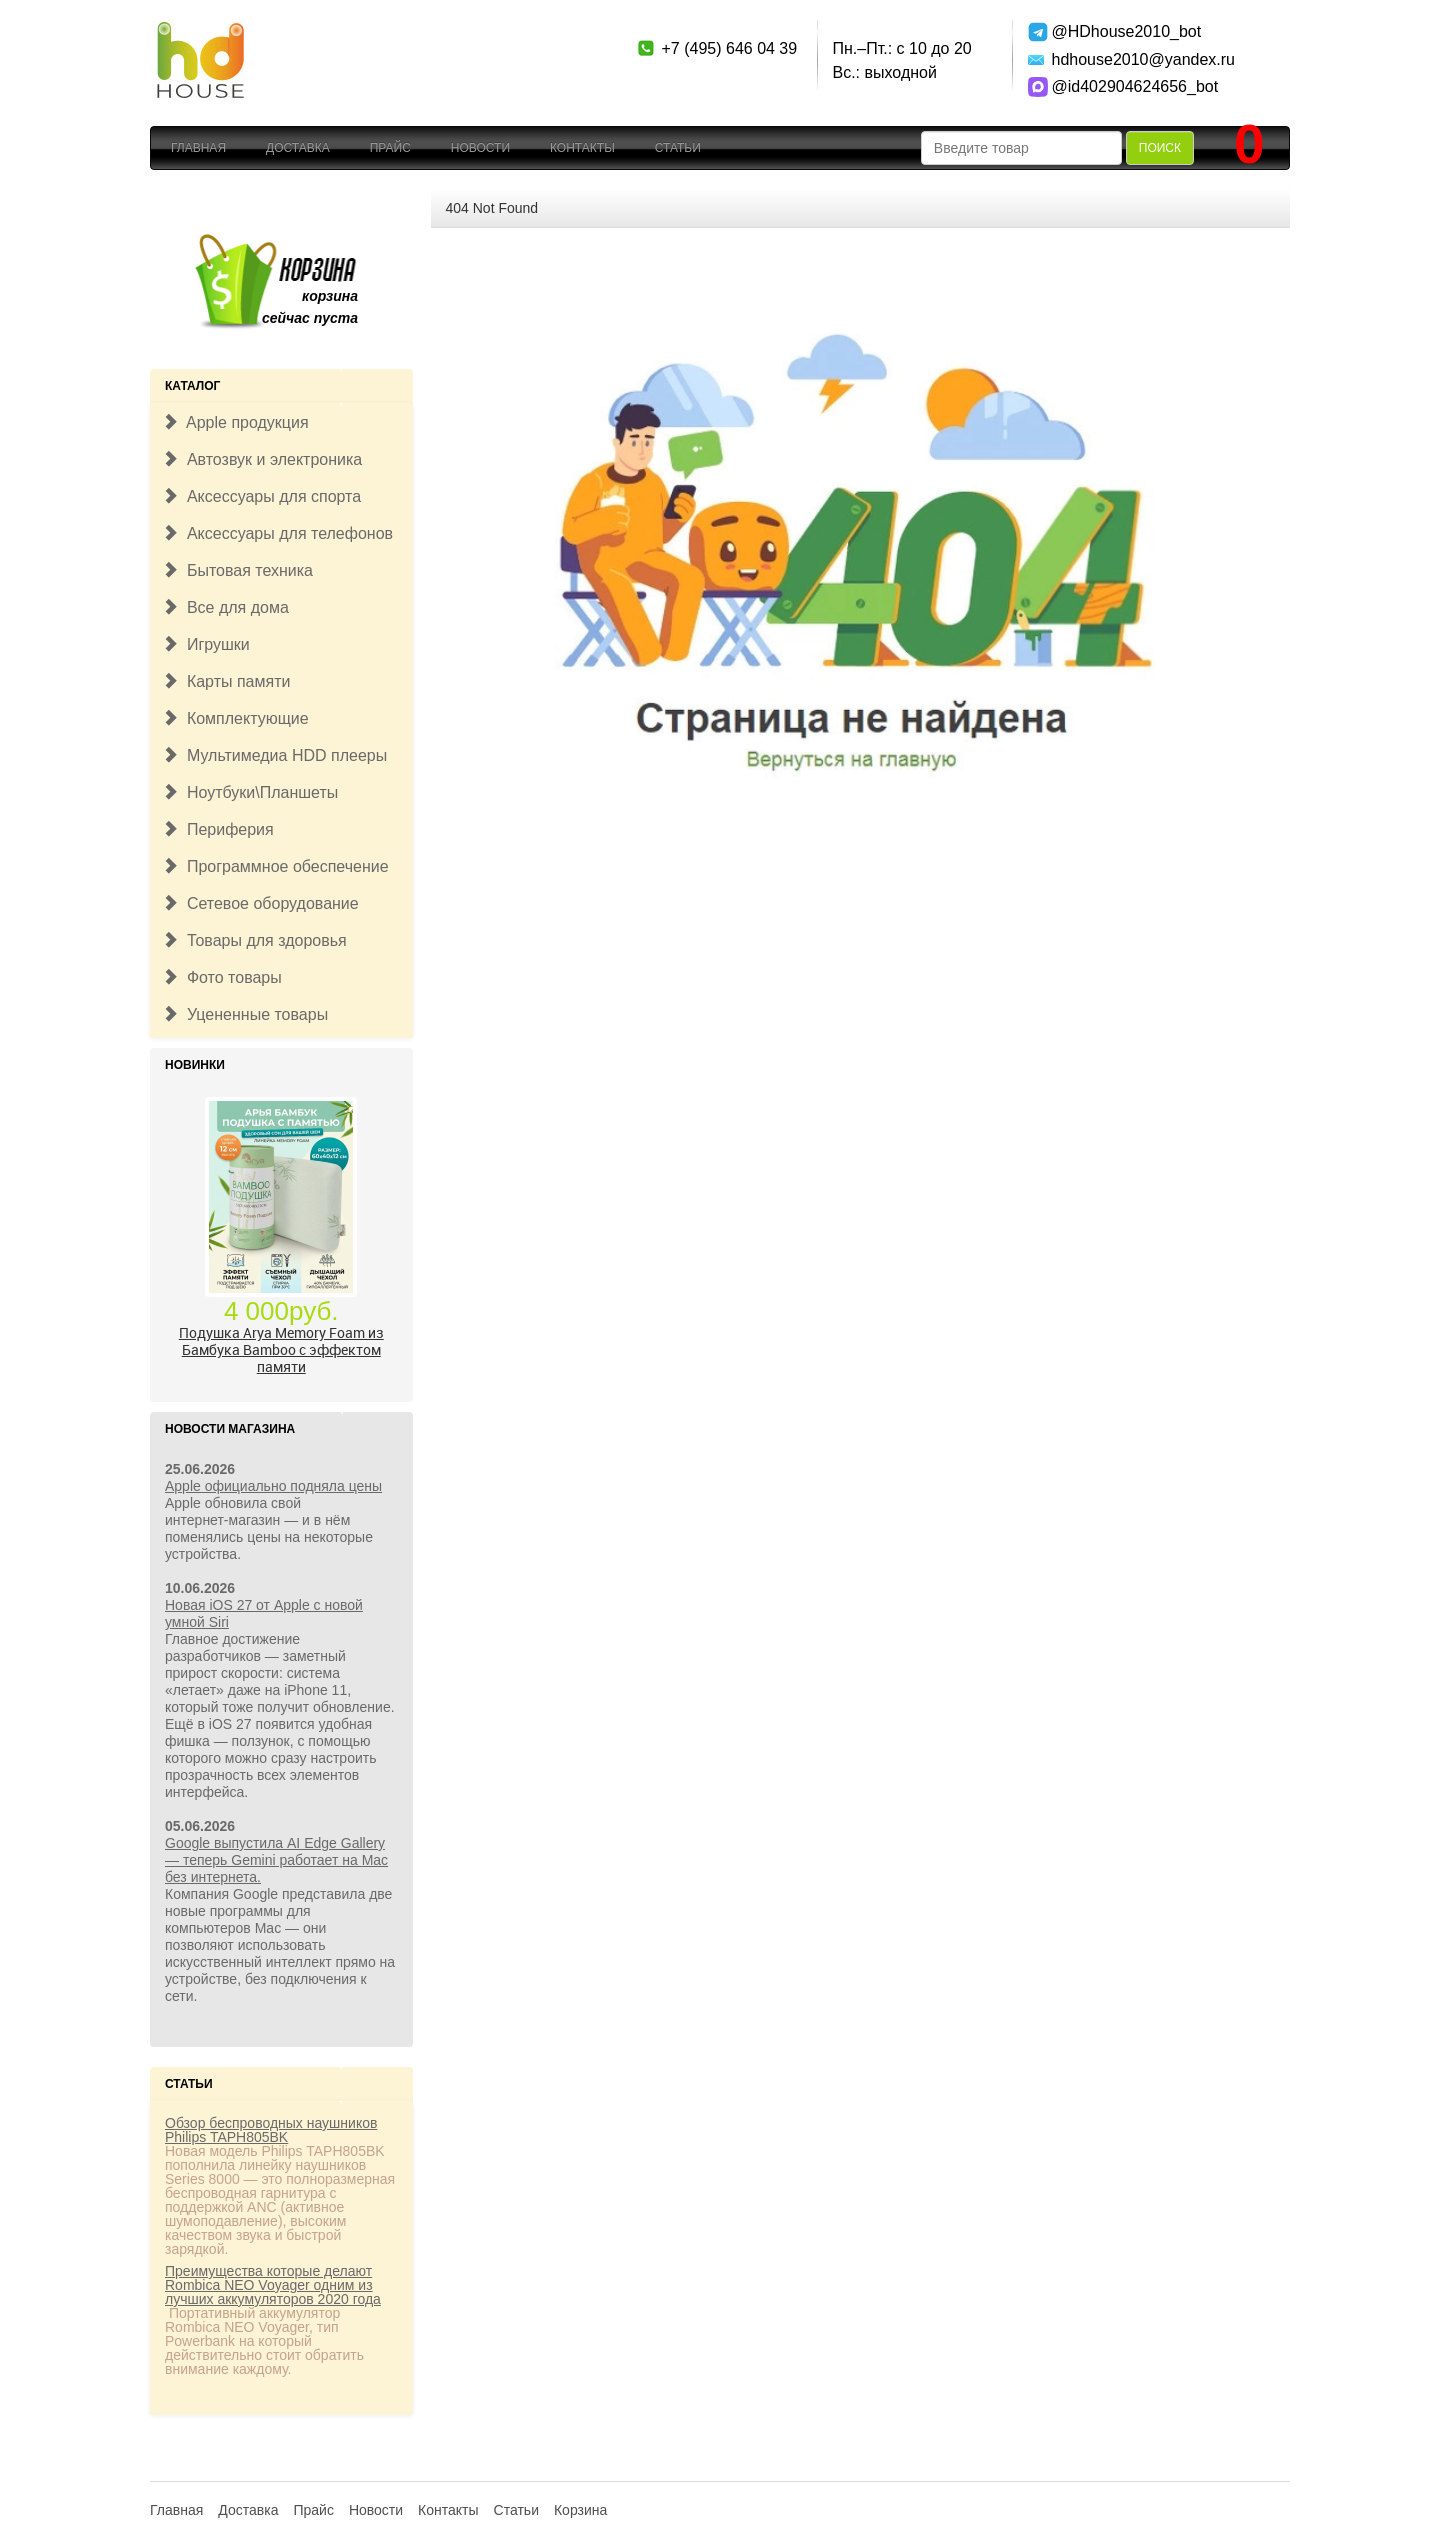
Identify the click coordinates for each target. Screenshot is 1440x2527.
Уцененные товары (245, 1014)
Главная (198, 148)
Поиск (1160, 148)
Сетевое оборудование (260, 903)
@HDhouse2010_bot (1122, 31)
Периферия (218, 829)
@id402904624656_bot (1122, 86)
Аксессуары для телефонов (277, 533)
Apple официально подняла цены (273, 1486)
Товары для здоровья (254, 940)
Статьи (678, 148)
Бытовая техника (237, 570)
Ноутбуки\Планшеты (250, 792)
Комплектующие (235, 718)
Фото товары (222, 977)
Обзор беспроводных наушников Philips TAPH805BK (271, 2130)
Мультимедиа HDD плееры (274, 755)
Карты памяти (226, 681)
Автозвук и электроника (262, 459)
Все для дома (225, 607)
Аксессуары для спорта (261, 496)
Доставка (298, 148)
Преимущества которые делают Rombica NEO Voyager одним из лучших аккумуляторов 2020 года (273, 2285)
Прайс (390, 148)
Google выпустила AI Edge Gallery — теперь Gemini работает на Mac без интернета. (276, 1860)
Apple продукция (235, 422)
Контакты (582, 148)
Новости (480, 148)
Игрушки (206, 644)
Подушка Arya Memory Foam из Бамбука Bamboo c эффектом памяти (281, 1349)
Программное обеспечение (275, 866)
